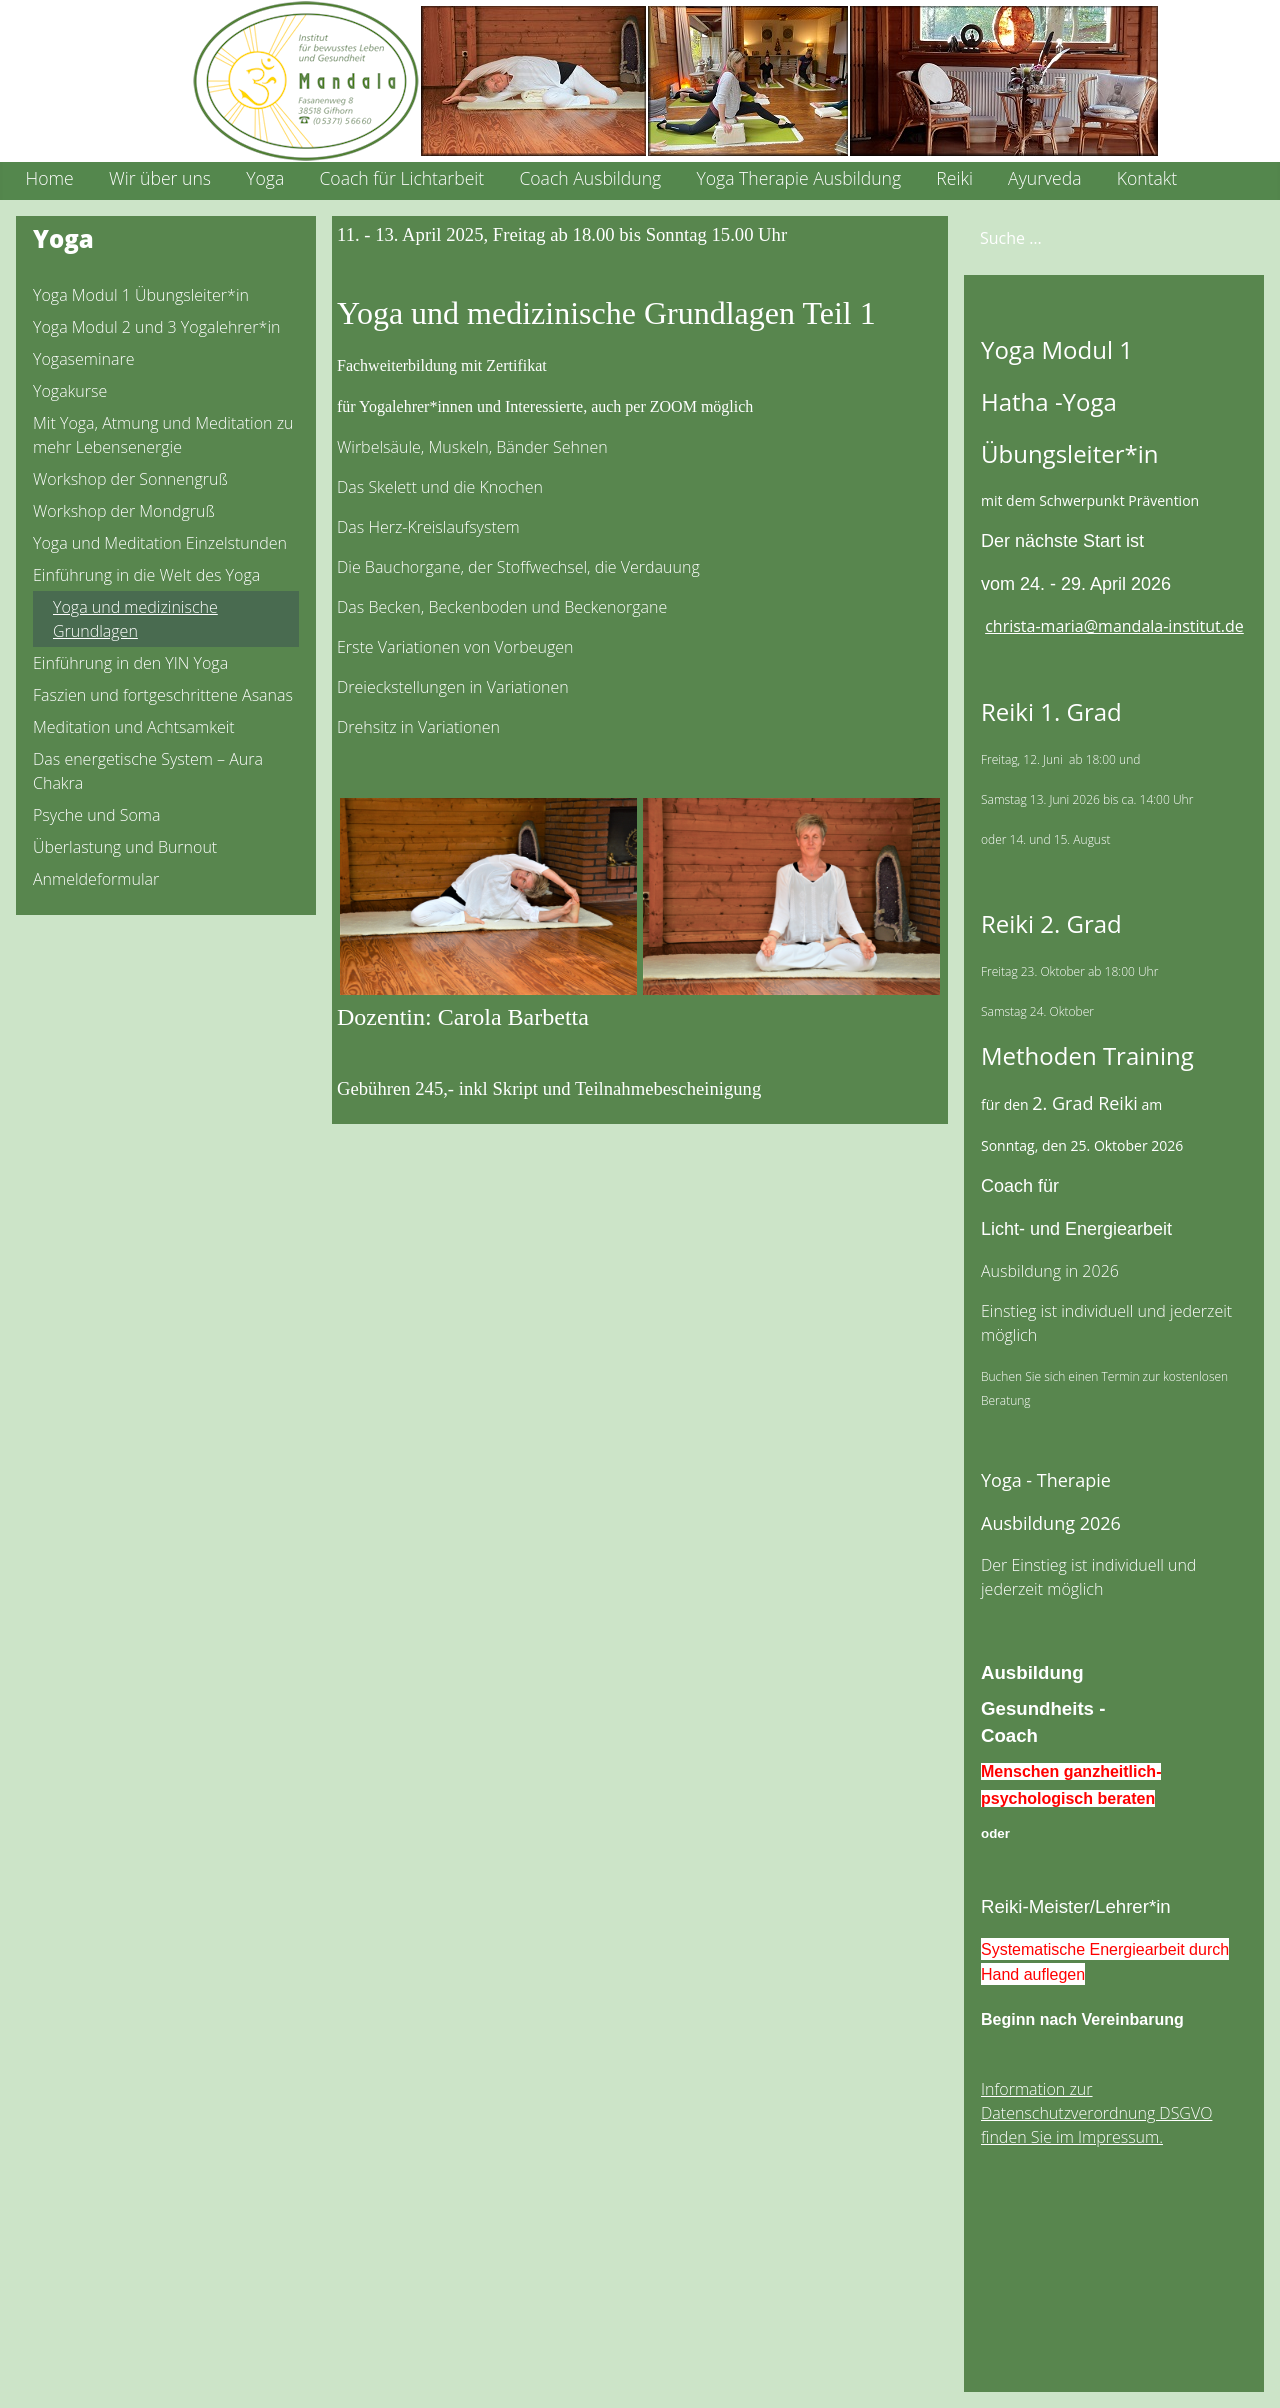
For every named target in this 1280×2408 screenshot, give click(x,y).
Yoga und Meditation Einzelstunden (160, 543)
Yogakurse (70, 391)
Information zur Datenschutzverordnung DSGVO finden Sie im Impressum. (1096, 2113)
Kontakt (1147, 178)
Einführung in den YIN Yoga (130, 663)
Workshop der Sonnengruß (130, 479)
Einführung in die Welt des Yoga (146, 575)
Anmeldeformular (96, 879)
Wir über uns (160, 178)
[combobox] (1081, 237)
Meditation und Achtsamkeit (134, 727)
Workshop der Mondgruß (124, 511)
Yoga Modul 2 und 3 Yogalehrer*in (156, 327)
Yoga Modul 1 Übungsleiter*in (141, 295)
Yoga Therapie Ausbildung (798, 178)
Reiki (954, 178)
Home (50, 178)
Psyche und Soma (96, 815)
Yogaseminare (84, 359)
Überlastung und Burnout (125, 847)
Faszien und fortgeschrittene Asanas (163, 695)
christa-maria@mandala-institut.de (1114, 626)
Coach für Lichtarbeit (401, 178)
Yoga (265, 178)
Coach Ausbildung (590, 178)
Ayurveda (1044, 178)
